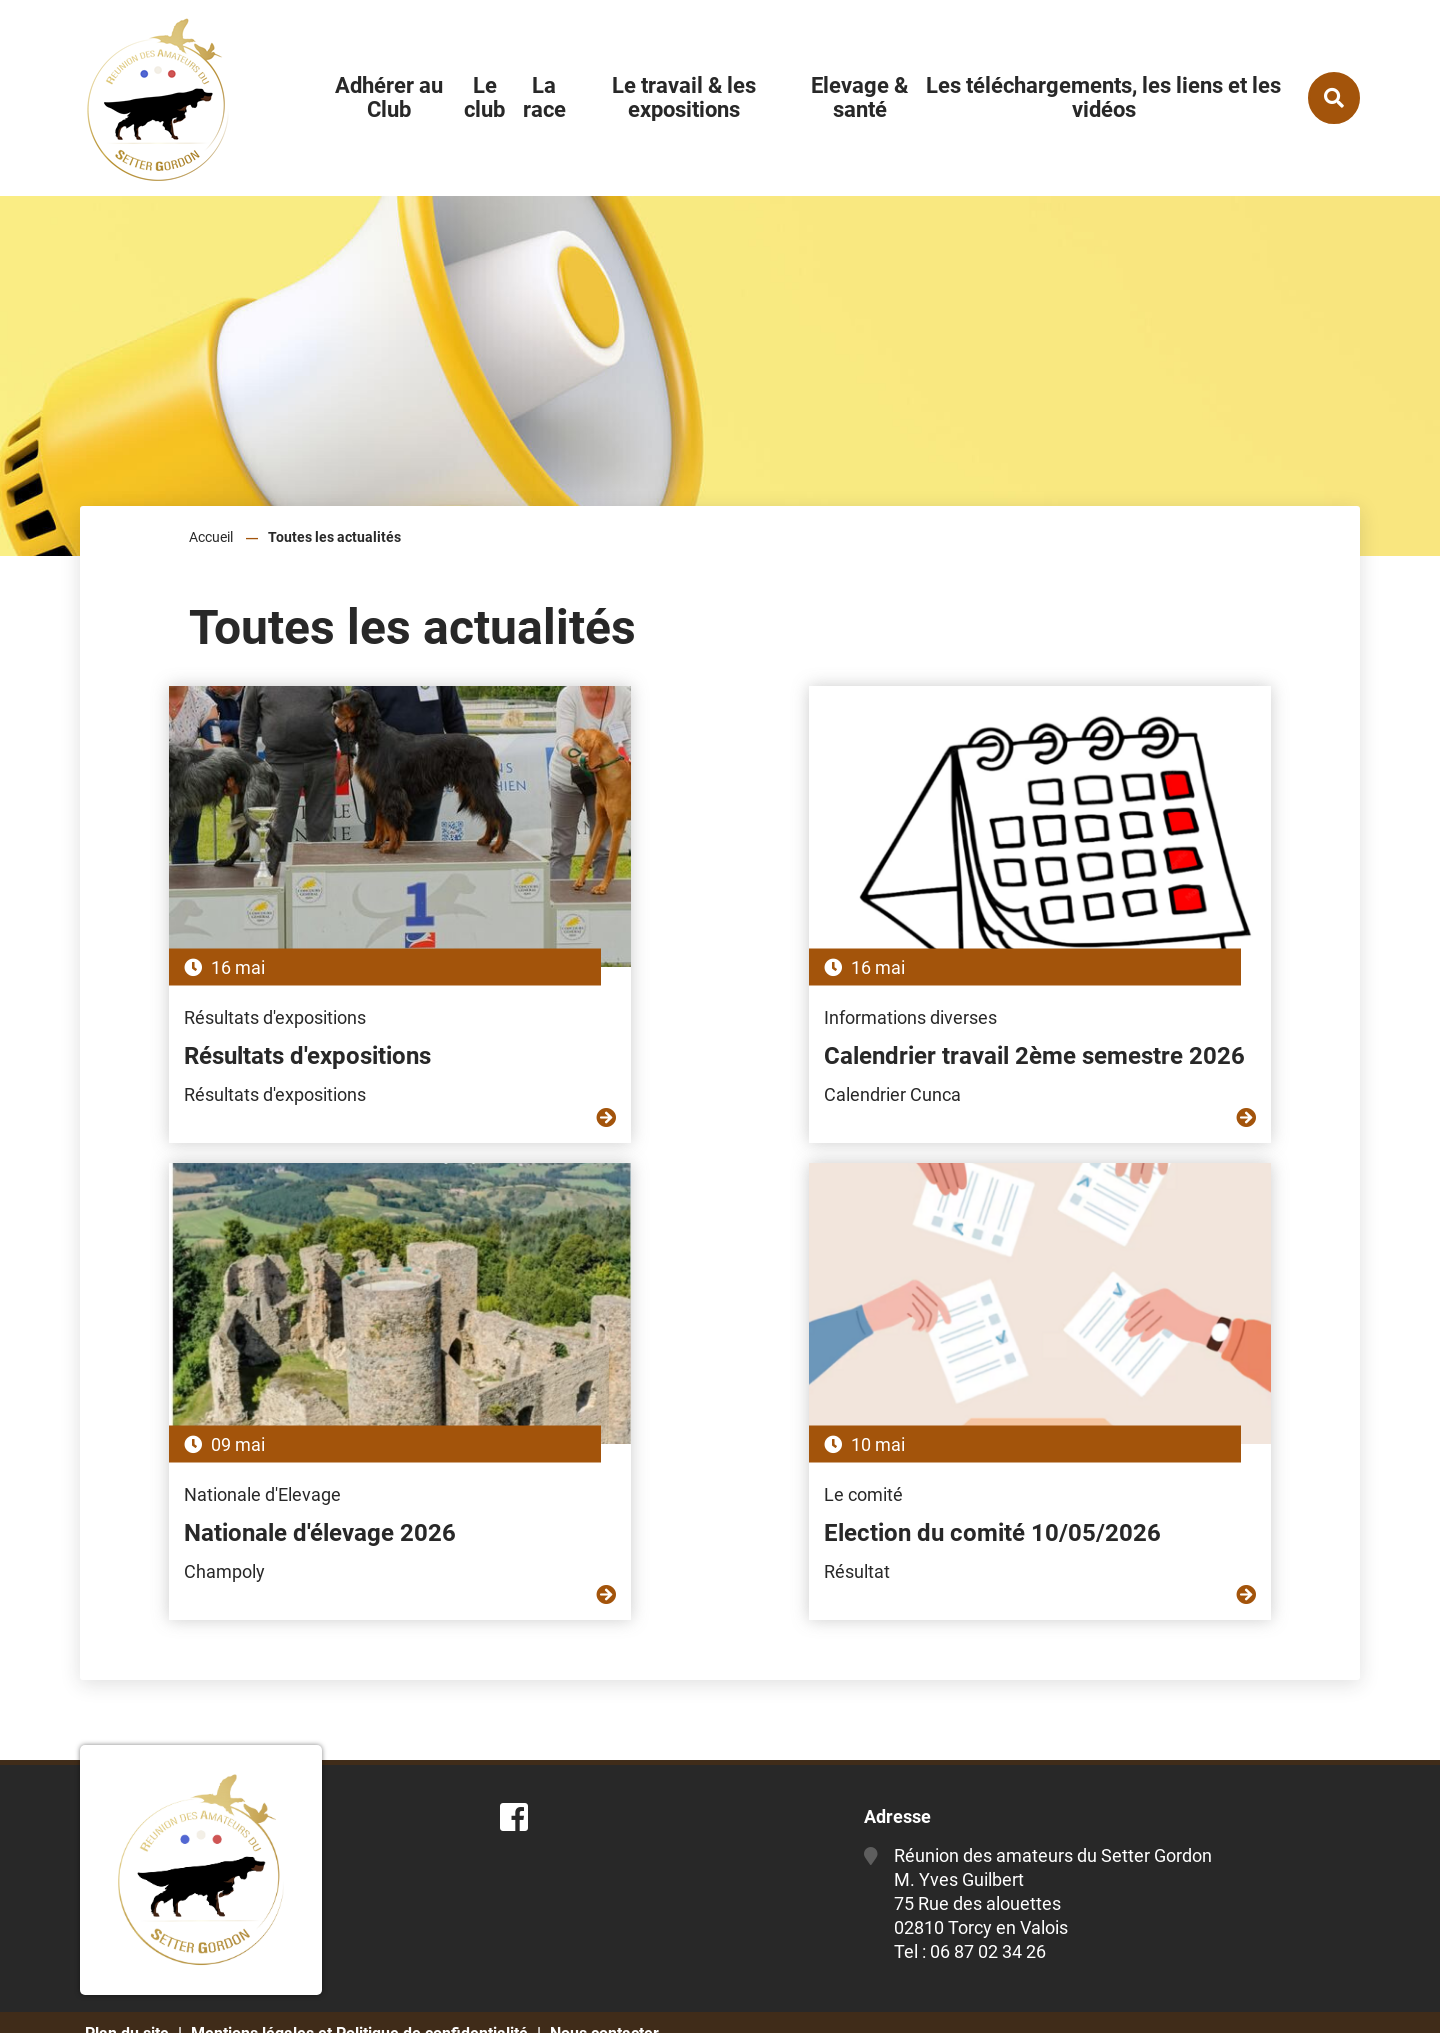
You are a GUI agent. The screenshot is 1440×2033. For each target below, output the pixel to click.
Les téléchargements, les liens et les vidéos (1103, 97)
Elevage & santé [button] (859, 97)
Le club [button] (484, 97)
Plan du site (127, 2000)
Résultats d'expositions (227, 1024)
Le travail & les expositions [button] (684, 97)
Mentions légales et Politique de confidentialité (359, 2000)
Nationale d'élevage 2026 (1093, 1024)
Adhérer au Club (389, 97)
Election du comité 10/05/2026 (698, 1500)
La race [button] (544, 97)
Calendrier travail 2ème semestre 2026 (709, 1039)
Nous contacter (604, 2000)
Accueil (211, 537)
